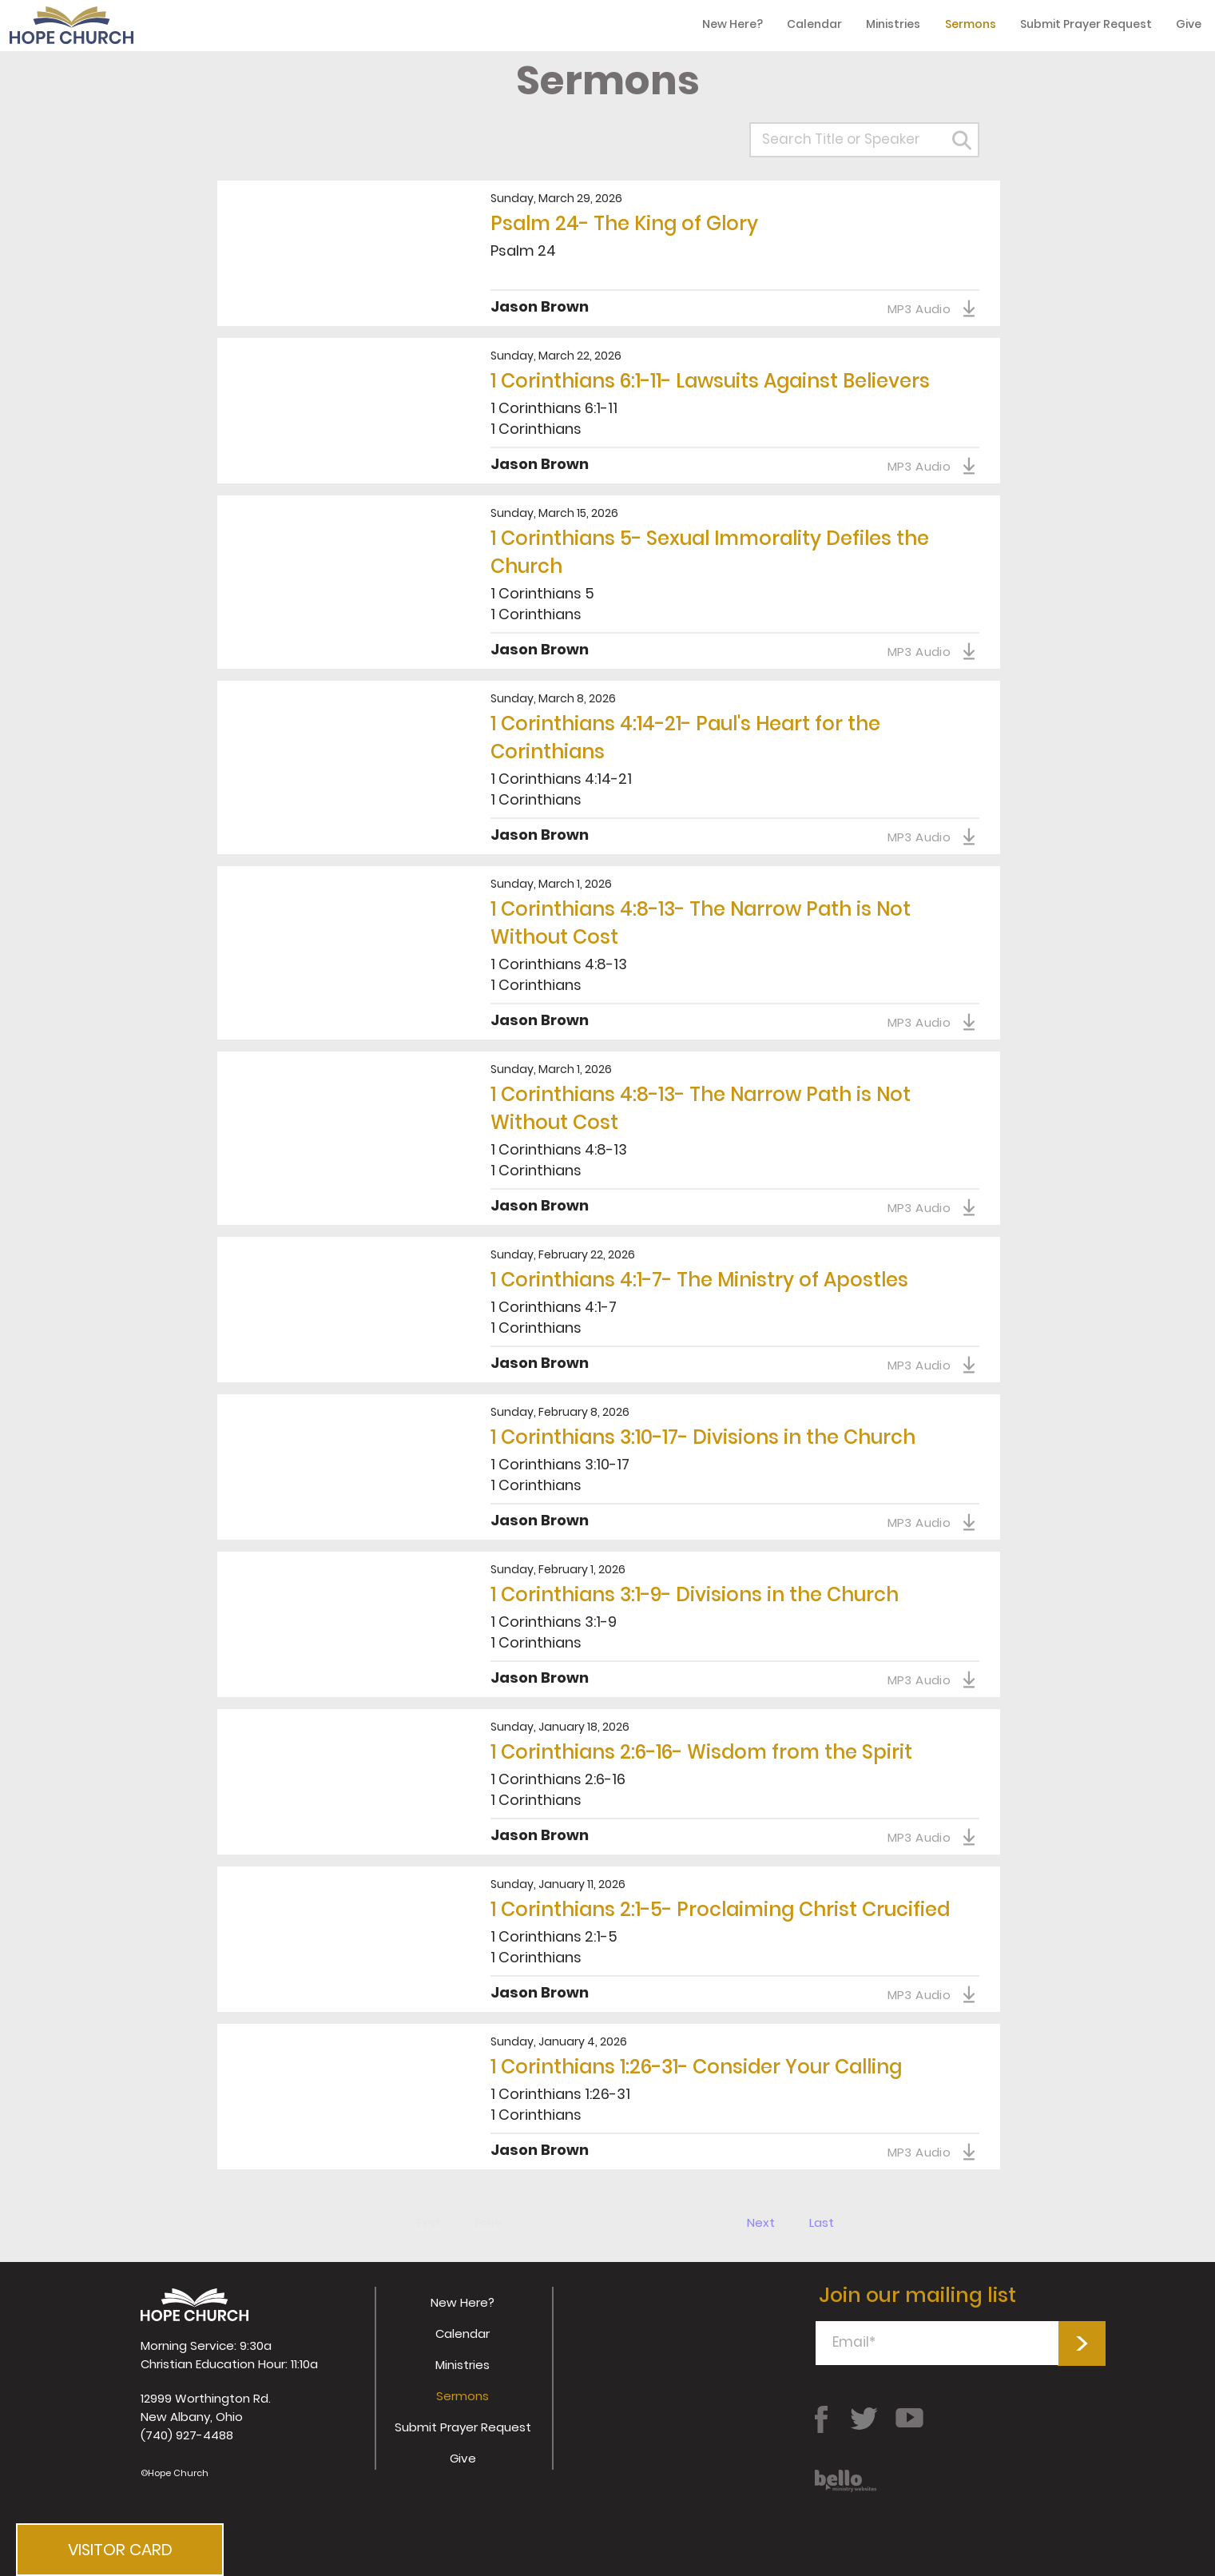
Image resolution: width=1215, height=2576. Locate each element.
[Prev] (488, 2222)
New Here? (462, 2302)
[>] (1082, 2343)
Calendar (462, 2333)
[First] (429, 2222)
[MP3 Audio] (931, 308)
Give (463, 2458)
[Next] (761, 2222)
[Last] (821, 2222)
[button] (120, 2549)
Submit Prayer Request (463, 2427)
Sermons (462, 2395)
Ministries (462, 2364)
